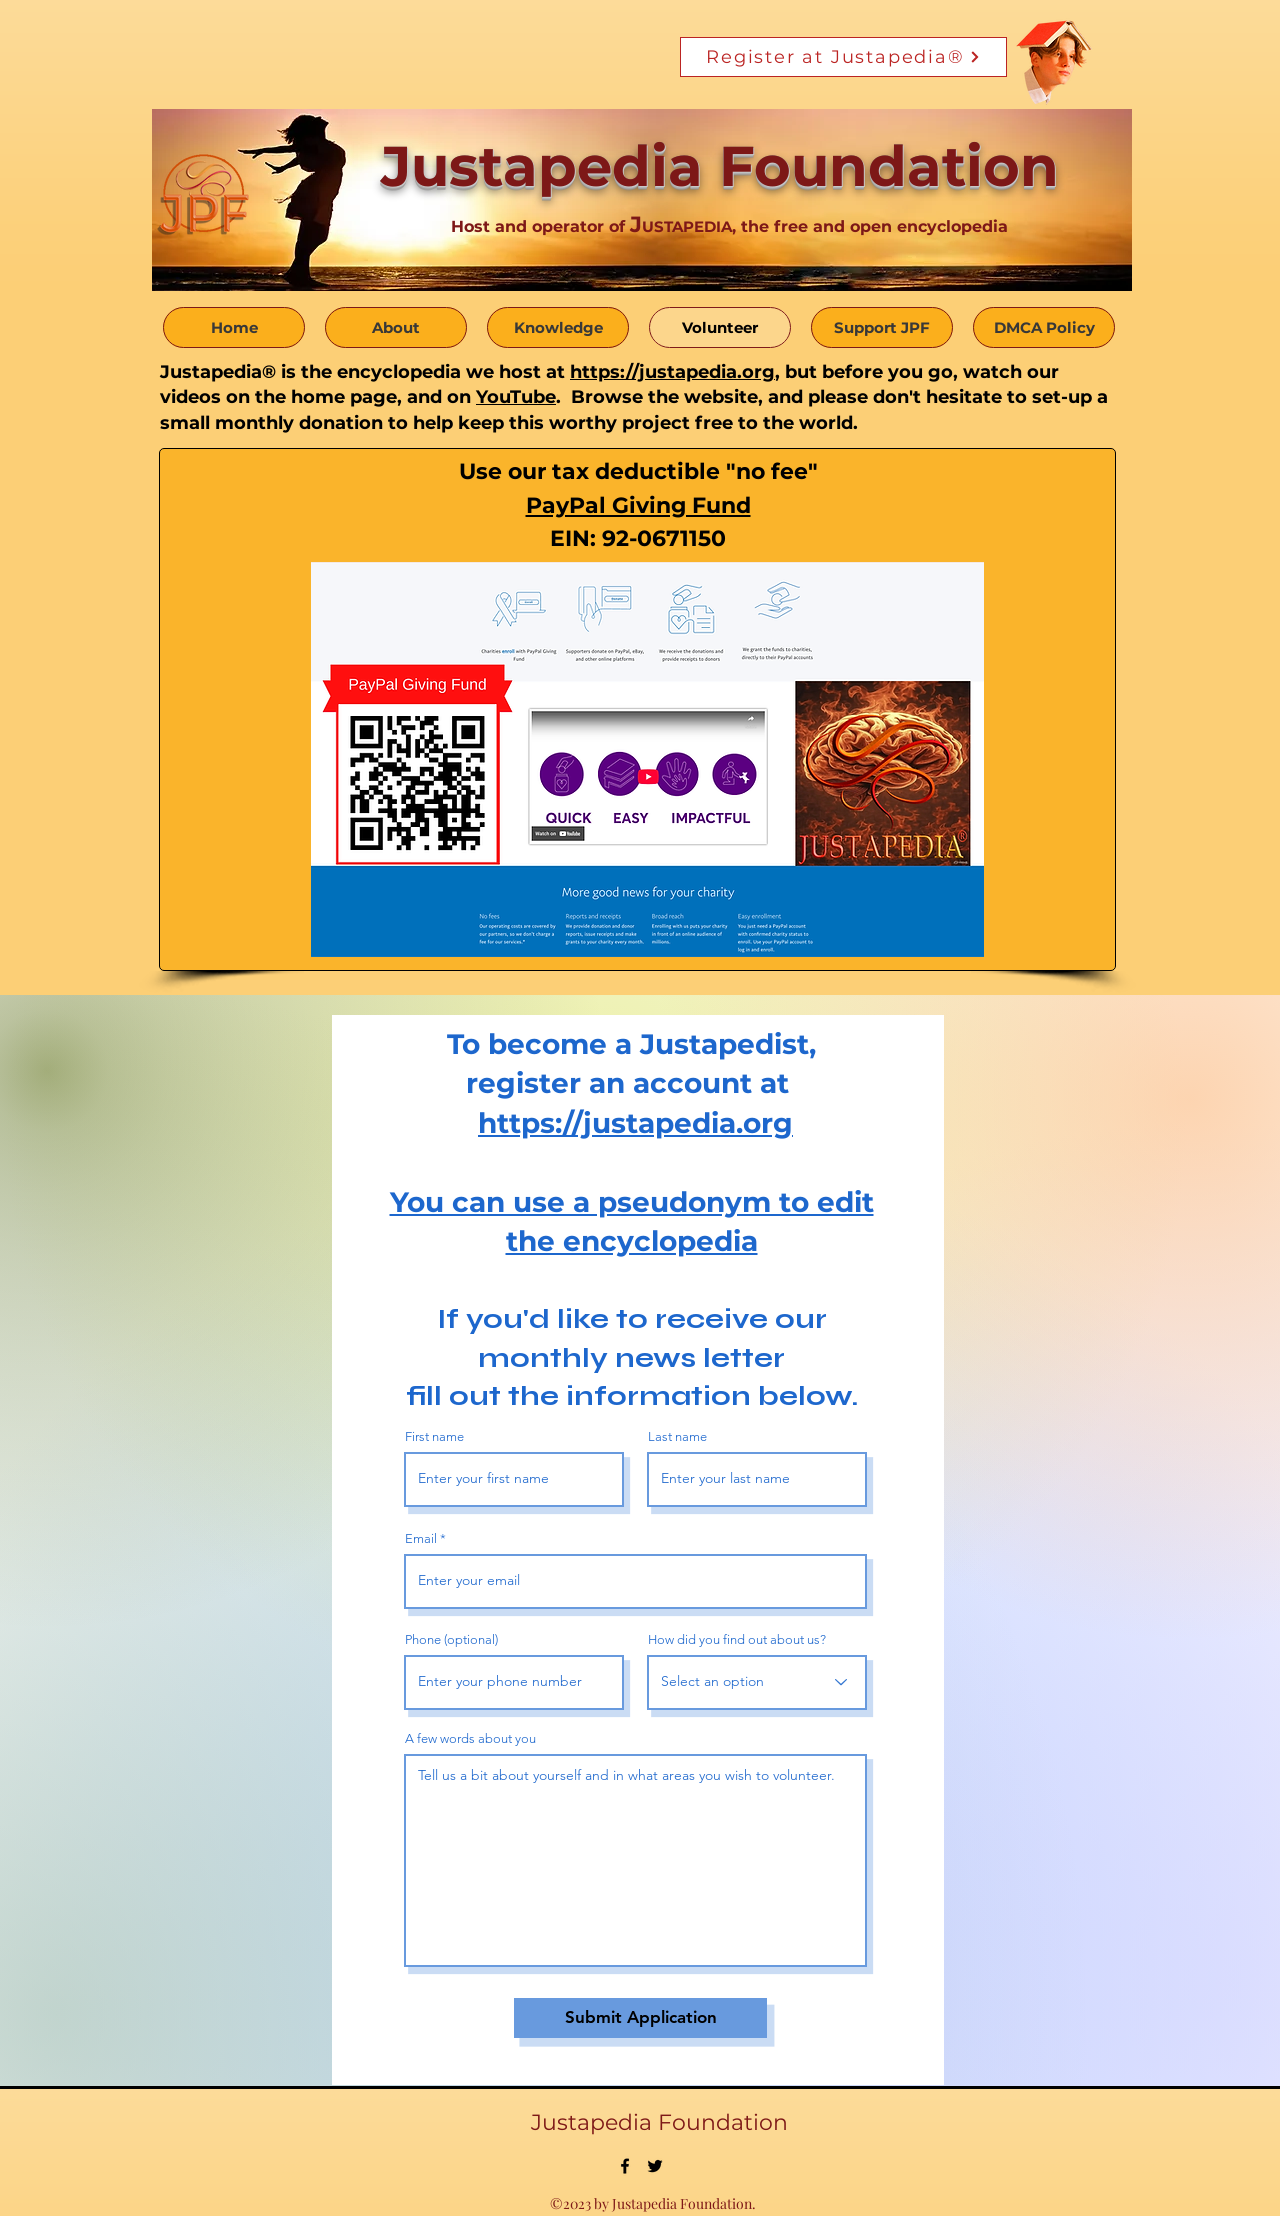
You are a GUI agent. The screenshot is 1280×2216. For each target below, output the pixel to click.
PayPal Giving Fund (638, 505)
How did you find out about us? (737, 1639)
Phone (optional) (451, 1639)
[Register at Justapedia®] (843, 57)
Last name (677, 1436)
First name (434, 1436)
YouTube (516, 397)
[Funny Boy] (1054, 56)
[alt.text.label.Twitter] (655, 2166)
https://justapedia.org (672, 372)
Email (421, 1538)
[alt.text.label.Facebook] (625, 2166)
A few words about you (470, 1738)
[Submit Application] (640, 2018)
